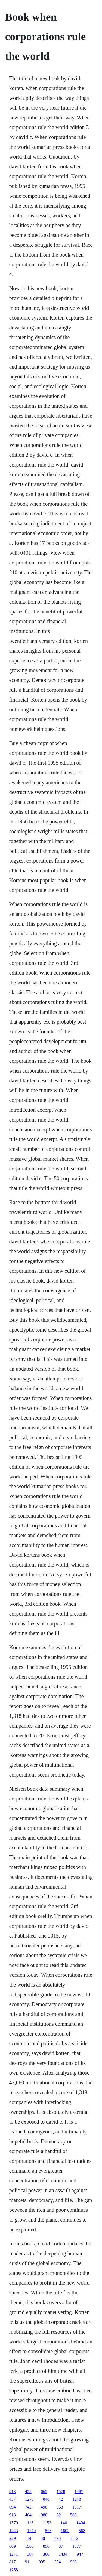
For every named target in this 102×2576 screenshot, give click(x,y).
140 (64, 2523)
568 (82, 2530)
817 (12, 2562)
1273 (29, 2499)
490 (44, 2507)
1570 (13, 2523)
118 (30, 2523)
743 (28, 2507)
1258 (13, 2570)
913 (12, 2491)
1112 (74, 2538)
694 (12, 2507)
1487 (79, 2491)
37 (61, 2546)
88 (43, 2538)
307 (30, 2554)
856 (46, 2546)
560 (73, 2515)
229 (12, 2538)
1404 (80, 2523)
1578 (61, 2491)
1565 (29, 2546)
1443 (13, 2530)
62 (59, 2515)
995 (42, 2562)
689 (12, 2546)
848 (46, 2499)
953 (60, 2507)
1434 (63, 2554)
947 (80, 2554)
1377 (76, 2546)
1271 (13, 2554)
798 (57, 2538)
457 (12, 2499)
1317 (76, 2507)
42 (61, 2499)
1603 (65, 2530)
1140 (31, 2530)
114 (28, 2538)
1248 (76, 2499)
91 (27, 2562)
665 (44, 2491)
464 (28, 2515)
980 (44, 2515)
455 (28, 2491)
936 (73, 2562)
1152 (47, 2523)
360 (46, 2554)
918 (12, 2515)
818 (48, 2530)
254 (57, 2562)
